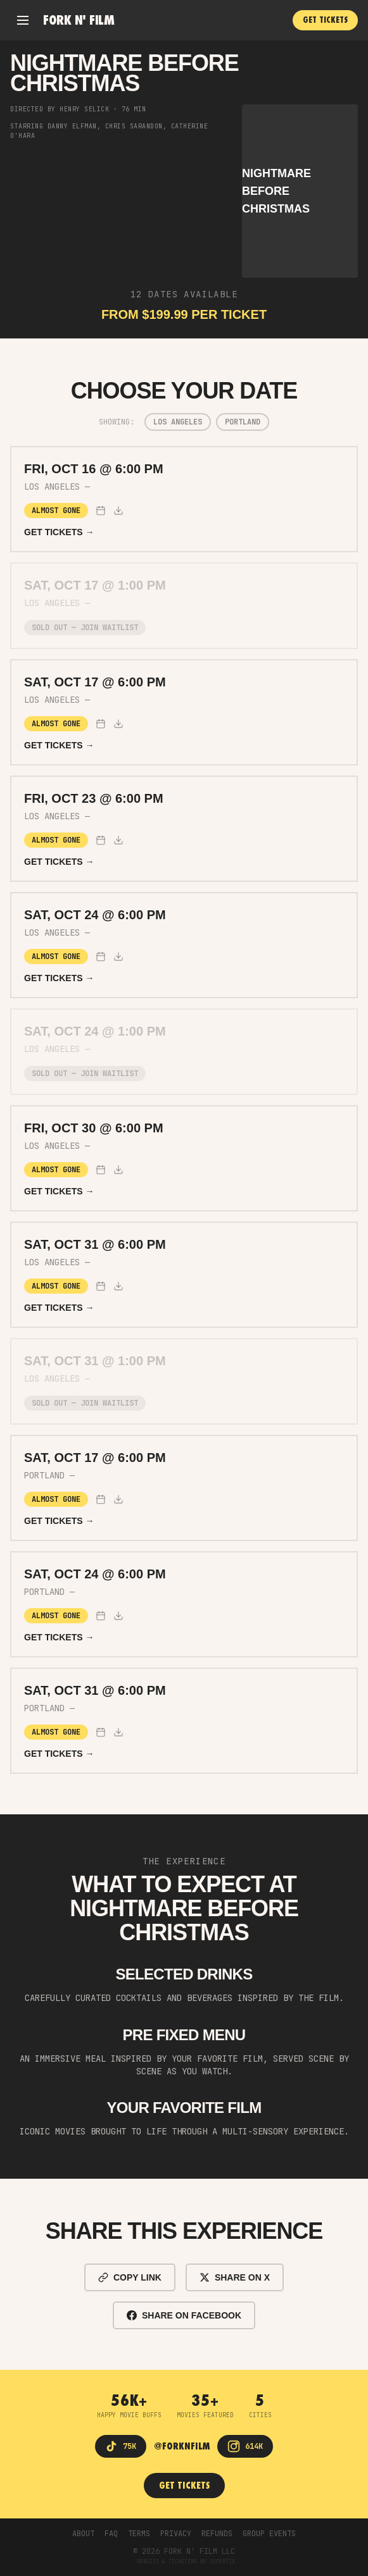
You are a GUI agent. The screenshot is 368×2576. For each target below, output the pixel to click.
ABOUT (83, 2534)
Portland (242, 422)
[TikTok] (120, 2446)
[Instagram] (245, 2446)
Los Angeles (177, 422)
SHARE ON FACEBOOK (184, 2315)
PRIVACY (175, 2534)
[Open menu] (22, 20)
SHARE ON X (235, 2277)
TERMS (139, 2534)
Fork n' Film (78, 20)
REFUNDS (216, 2534)
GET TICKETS (325, 20)
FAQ (111, 2534)
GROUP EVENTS (269, 2534)
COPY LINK (130, 2277)
